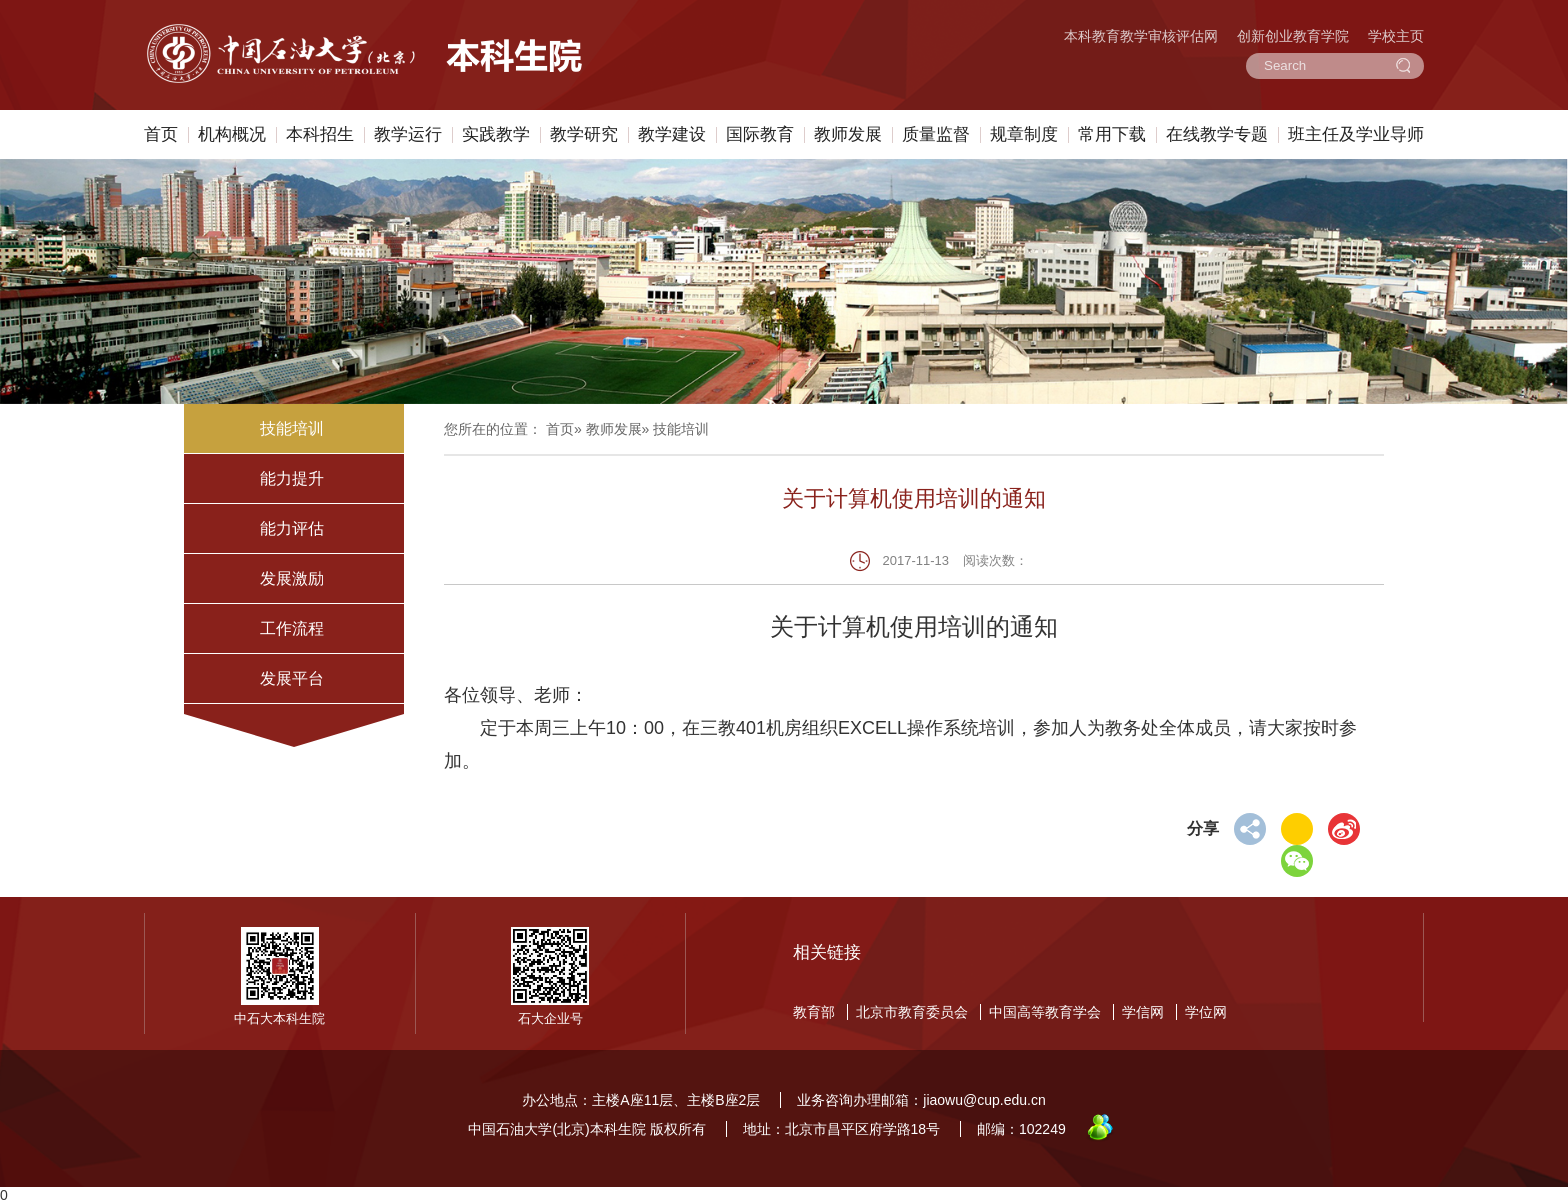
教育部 (814, 1012)
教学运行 (408, 134)
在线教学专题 (1217, 134)
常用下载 (1112, 134)
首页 (161, 134)
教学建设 (672, 134)
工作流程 (292, 628)
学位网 (1206, 1012)
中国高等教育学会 (1045, 1012)
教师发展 (848, 134)
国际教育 (760, 134)
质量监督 (936, 134)
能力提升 (292, 478)
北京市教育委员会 (912, 1012)
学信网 (1143, 1012)
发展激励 (292, 578)
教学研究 (584, 134)
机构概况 (232, 134)
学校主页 (1396, 36)
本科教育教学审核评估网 (1141, 36)
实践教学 (496, 134)
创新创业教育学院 (1293, 36)
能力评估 (292, 528)
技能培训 (292, 428)
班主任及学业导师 (1356, 134)
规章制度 (1024, 134)
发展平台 (292, 678)
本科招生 (320, 134)
